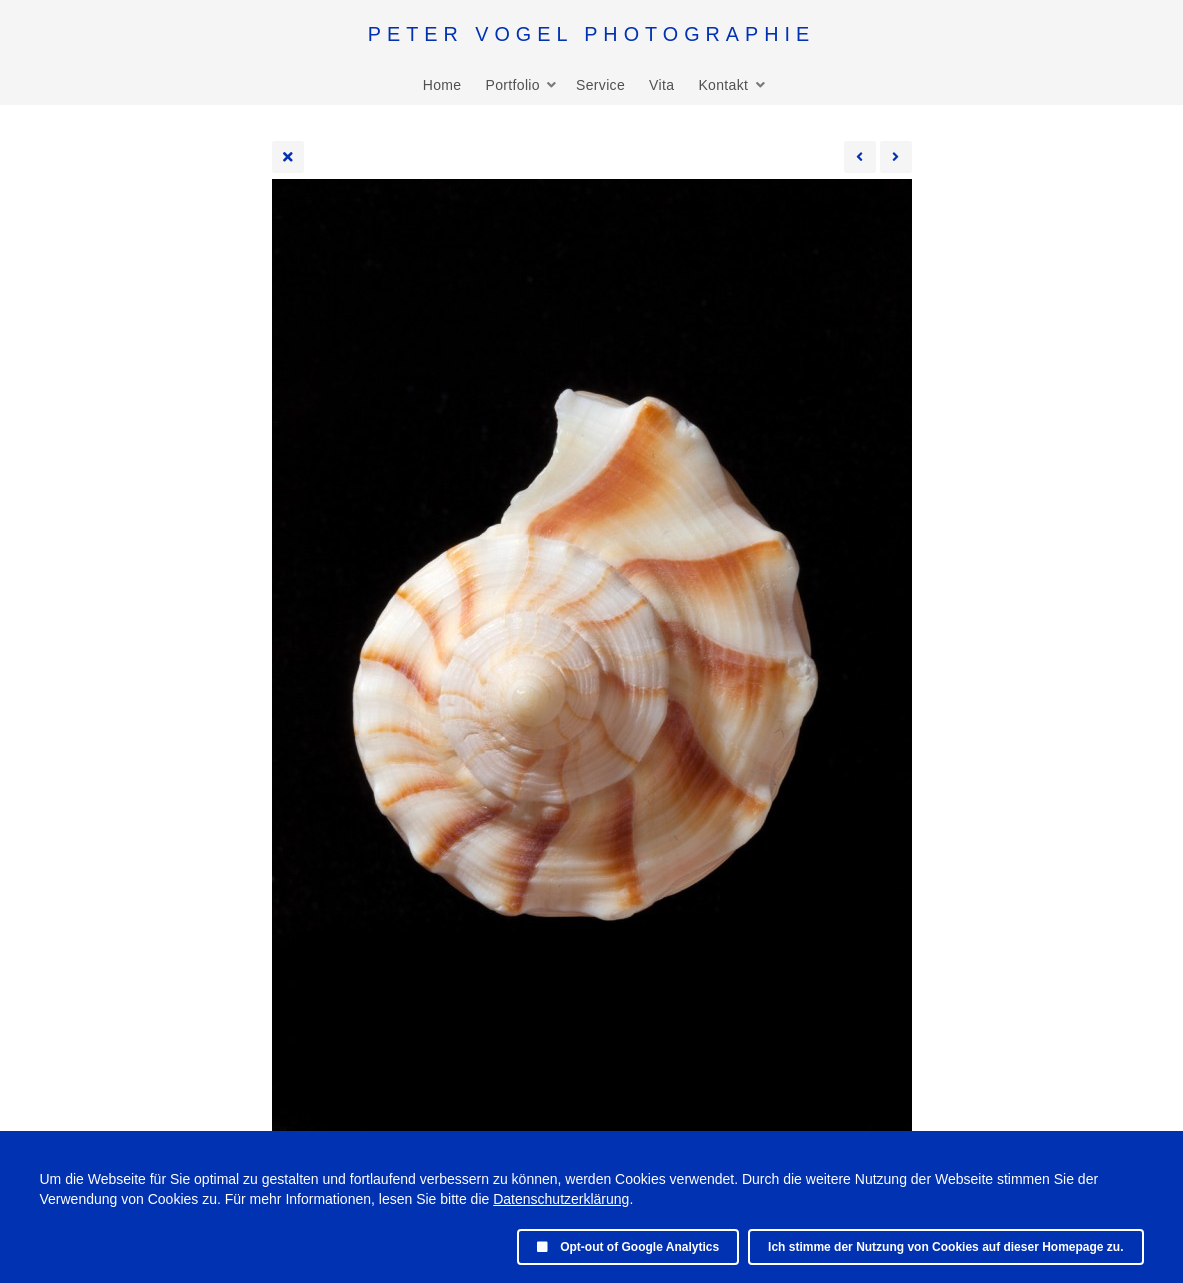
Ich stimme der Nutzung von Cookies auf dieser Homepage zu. (945, 1247)
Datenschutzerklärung (561, 1199)
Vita (661, 85)
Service (600, 85)
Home (442, 85)
